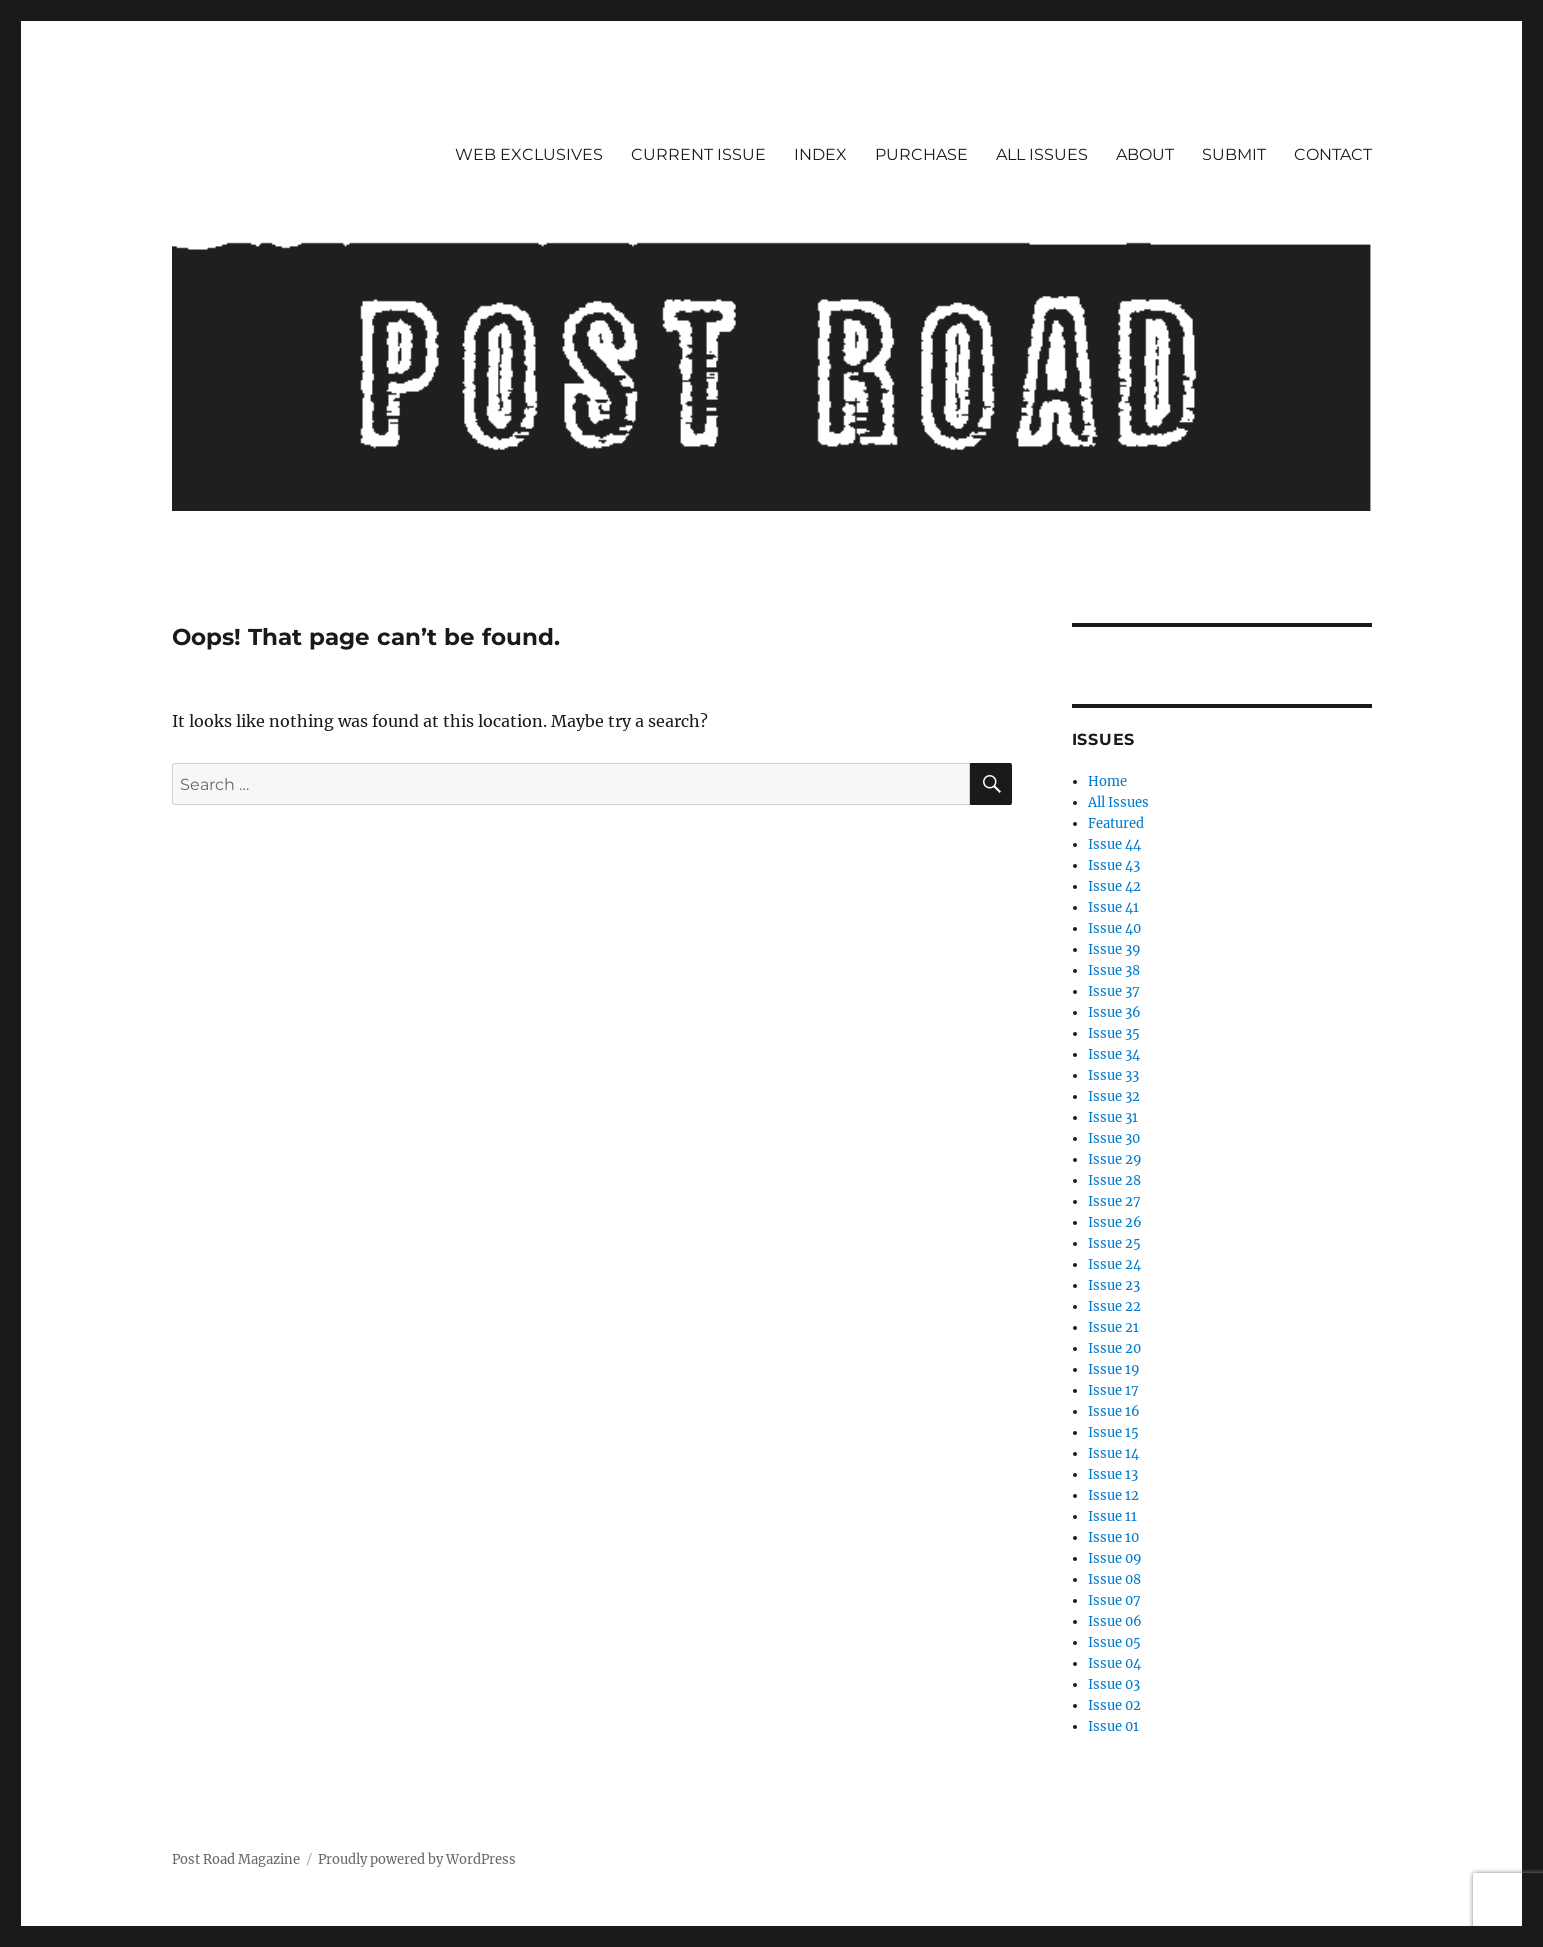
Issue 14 (1113, 1453)
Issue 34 (1114, 1054)
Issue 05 (1114, 1642)
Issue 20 (1114, 1348)
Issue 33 (1113, 1075)
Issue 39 (1114, 949)
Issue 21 (1113, 1327)
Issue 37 (1114, 991)
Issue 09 (1115, 1558)
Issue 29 (1115, 1159)
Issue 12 (1113, 1495)
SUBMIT (1234, 154)
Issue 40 (1114, 928)
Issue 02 (1114, 1705)
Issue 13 (1113, 1474)
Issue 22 (1114, 1306)
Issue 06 (1115, 1621)
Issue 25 (1114, 1243)
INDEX (820, 154)
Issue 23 (1114, 1285)
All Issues (1118, 802)
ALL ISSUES (1042, 154)
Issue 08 (1114, 1579)
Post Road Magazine (236, 1859)
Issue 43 (1114, 865)
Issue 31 (1113, 1117)
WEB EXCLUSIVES (529, 154)
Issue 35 (1114, 1033)
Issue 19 (1114, 1369)
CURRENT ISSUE (698, 154)
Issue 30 (1114, 1138)
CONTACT (1333, 154)
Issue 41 (1113, 907)
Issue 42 (1114, 886)
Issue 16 (1114, 1411)
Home (1107, 781)
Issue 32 (1114, 1096)
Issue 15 (1113, 1432)
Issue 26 (1115, 1222)
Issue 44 (1114, 844)
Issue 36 (1114, 1012)
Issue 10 (1113, 1537)
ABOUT (1145, 154)
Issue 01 (1113, 1726)
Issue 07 (1114, 1600)
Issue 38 (1114, 970)
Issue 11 (1112, 1516)
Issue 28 (1114, 1180)
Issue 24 (1114, 1264)
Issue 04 (1114, 1663)
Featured (1116, 823)
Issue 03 (1114, 1684)
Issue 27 (1114, 1201)
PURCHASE (921, 154)
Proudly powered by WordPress (417, 1859)
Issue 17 (1113, 1390)
